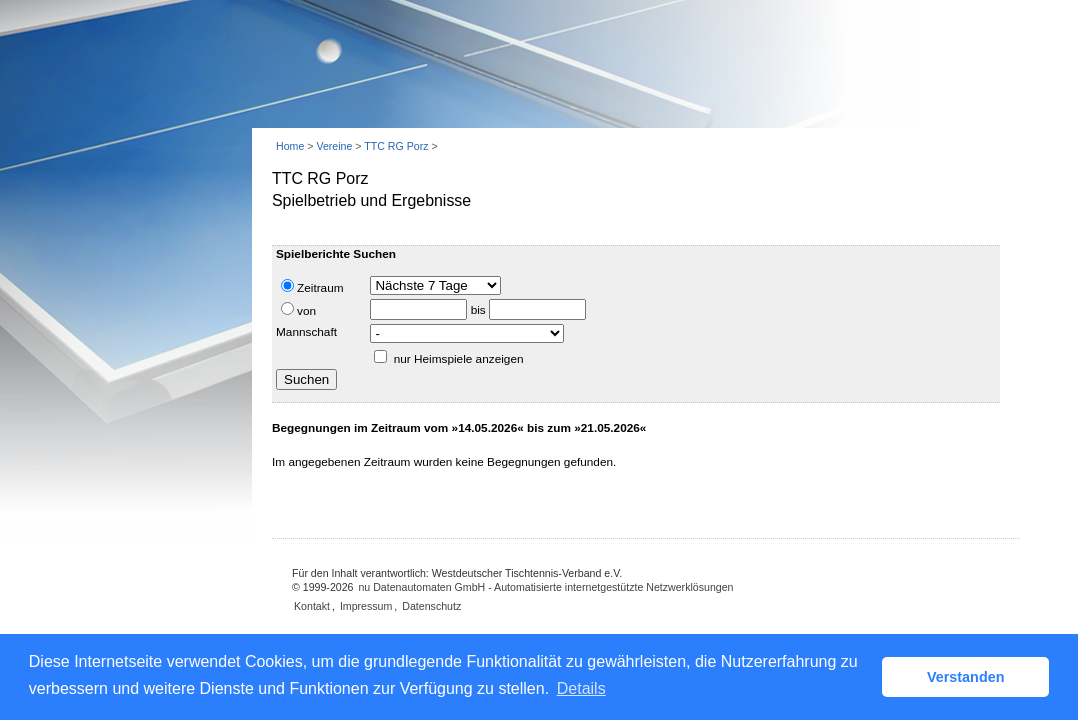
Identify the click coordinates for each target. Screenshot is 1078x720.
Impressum (366, 606)
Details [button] (581, 688)
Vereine (334, 146)
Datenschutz (431, 606)
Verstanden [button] (966, 677)
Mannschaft (306, 332)
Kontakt (312, 606)
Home (290, 146)
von (298, 310)
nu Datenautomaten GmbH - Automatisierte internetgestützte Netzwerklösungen (545, 587)
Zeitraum (312, 287)
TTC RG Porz (396, 146)
